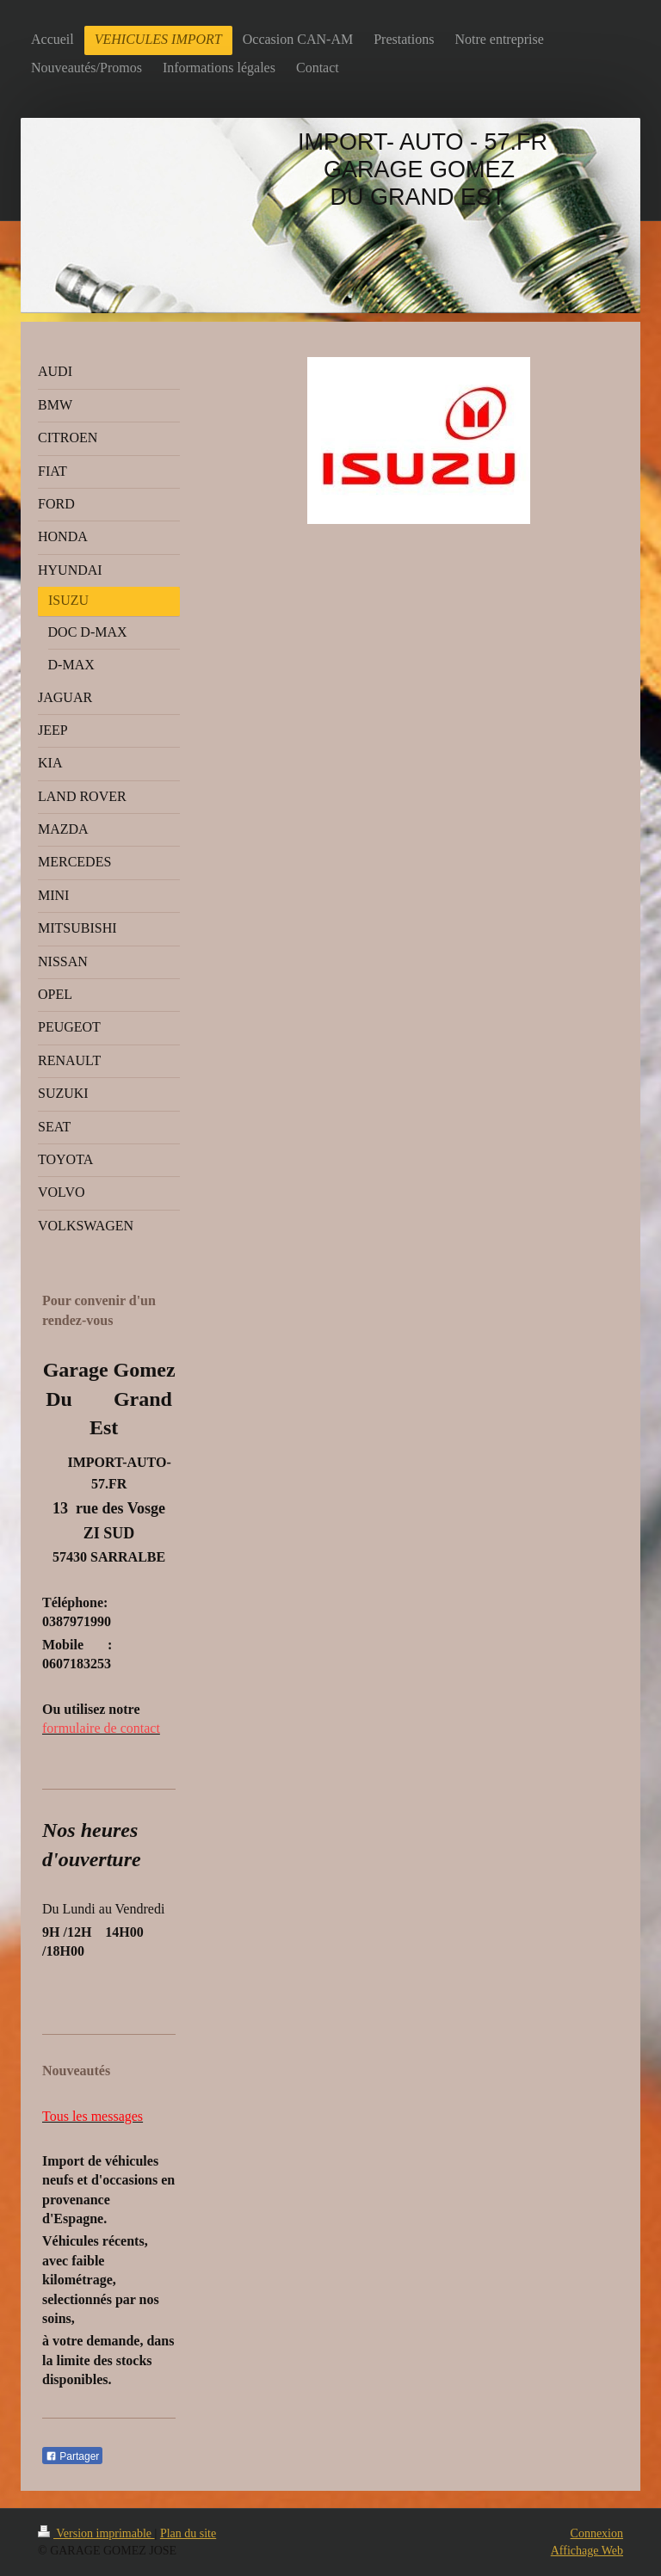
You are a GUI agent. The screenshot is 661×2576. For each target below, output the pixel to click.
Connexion (597, 2533)
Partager (72, 2456)
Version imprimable (96, 2533)
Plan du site (188, 2533)
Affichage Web (587, 2550)
